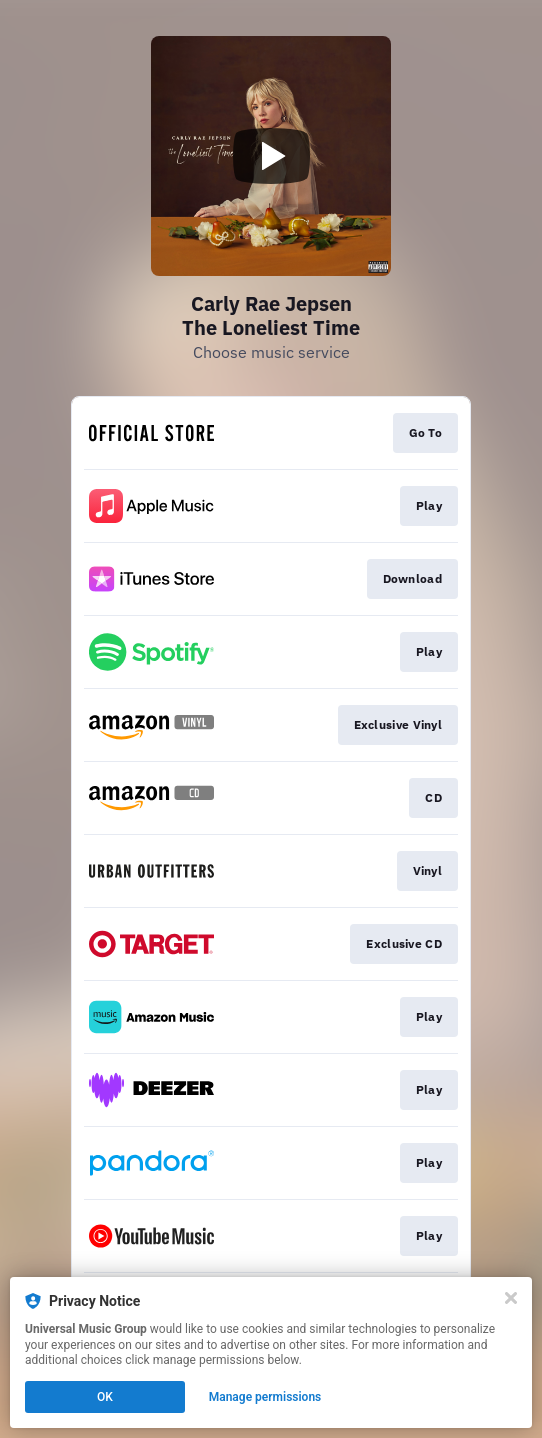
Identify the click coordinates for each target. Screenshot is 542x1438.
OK (105, 1397)
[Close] (511, 1298)
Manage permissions (265, 1397)
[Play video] (271, 156)
